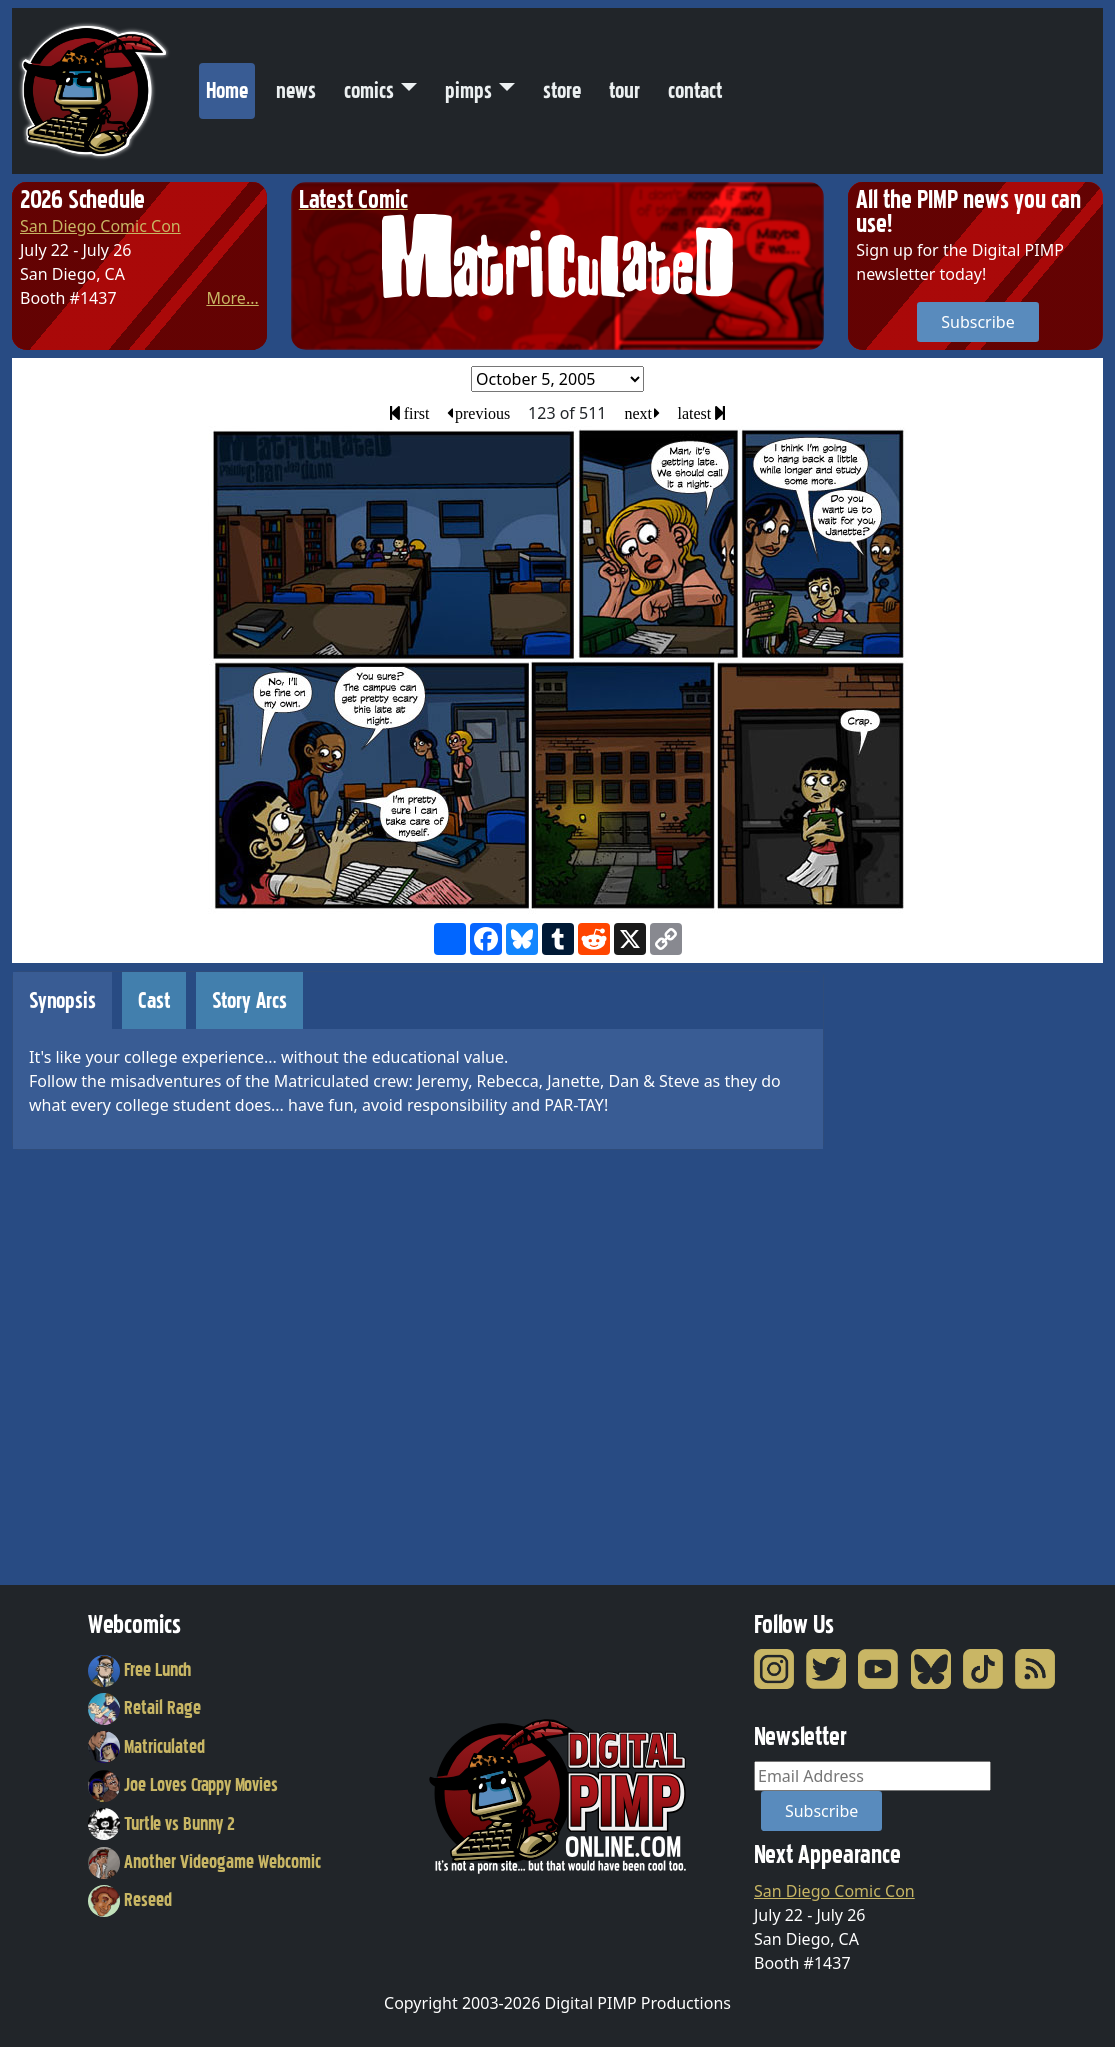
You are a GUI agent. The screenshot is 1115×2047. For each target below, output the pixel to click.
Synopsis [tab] (62, 1000)
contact (695, 90)
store (562, 90)
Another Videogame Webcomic (205, 1862)
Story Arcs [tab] (249, 1000)
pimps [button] (468, 90)
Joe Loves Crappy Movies (183, 1785)
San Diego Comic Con (100, 226)
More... (232, 298)
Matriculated (147, 1747)
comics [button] (369, 90)
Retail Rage (145, 1708)
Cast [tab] (154, 1000)
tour (624, 90)
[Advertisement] (928, 1271)
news (296, 90)
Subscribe (977, 322)
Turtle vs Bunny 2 (162, 1824)
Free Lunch (140, 1670)
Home (230, 86)
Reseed (130, 1900)
